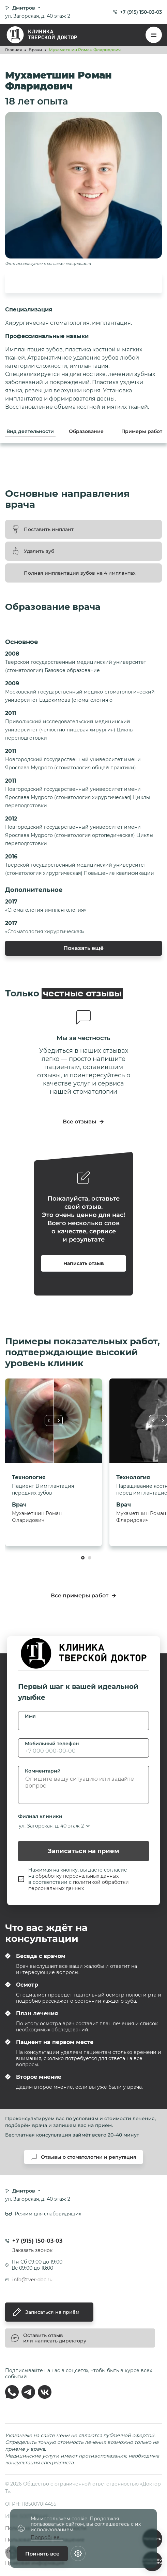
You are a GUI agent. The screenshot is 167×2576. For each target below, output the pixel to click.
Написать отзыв (83, 1263)
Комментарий (43, 1771)
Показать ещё (83, 948)
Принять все (42, 2553)
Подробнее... (47, 2537)
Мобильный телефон (52, 1743)
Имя (30, 1716)
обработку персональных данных (77, 1876)
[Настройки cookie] (78, 2553)
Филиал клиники (40, 1816)
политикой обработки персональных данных (78, 1885)
